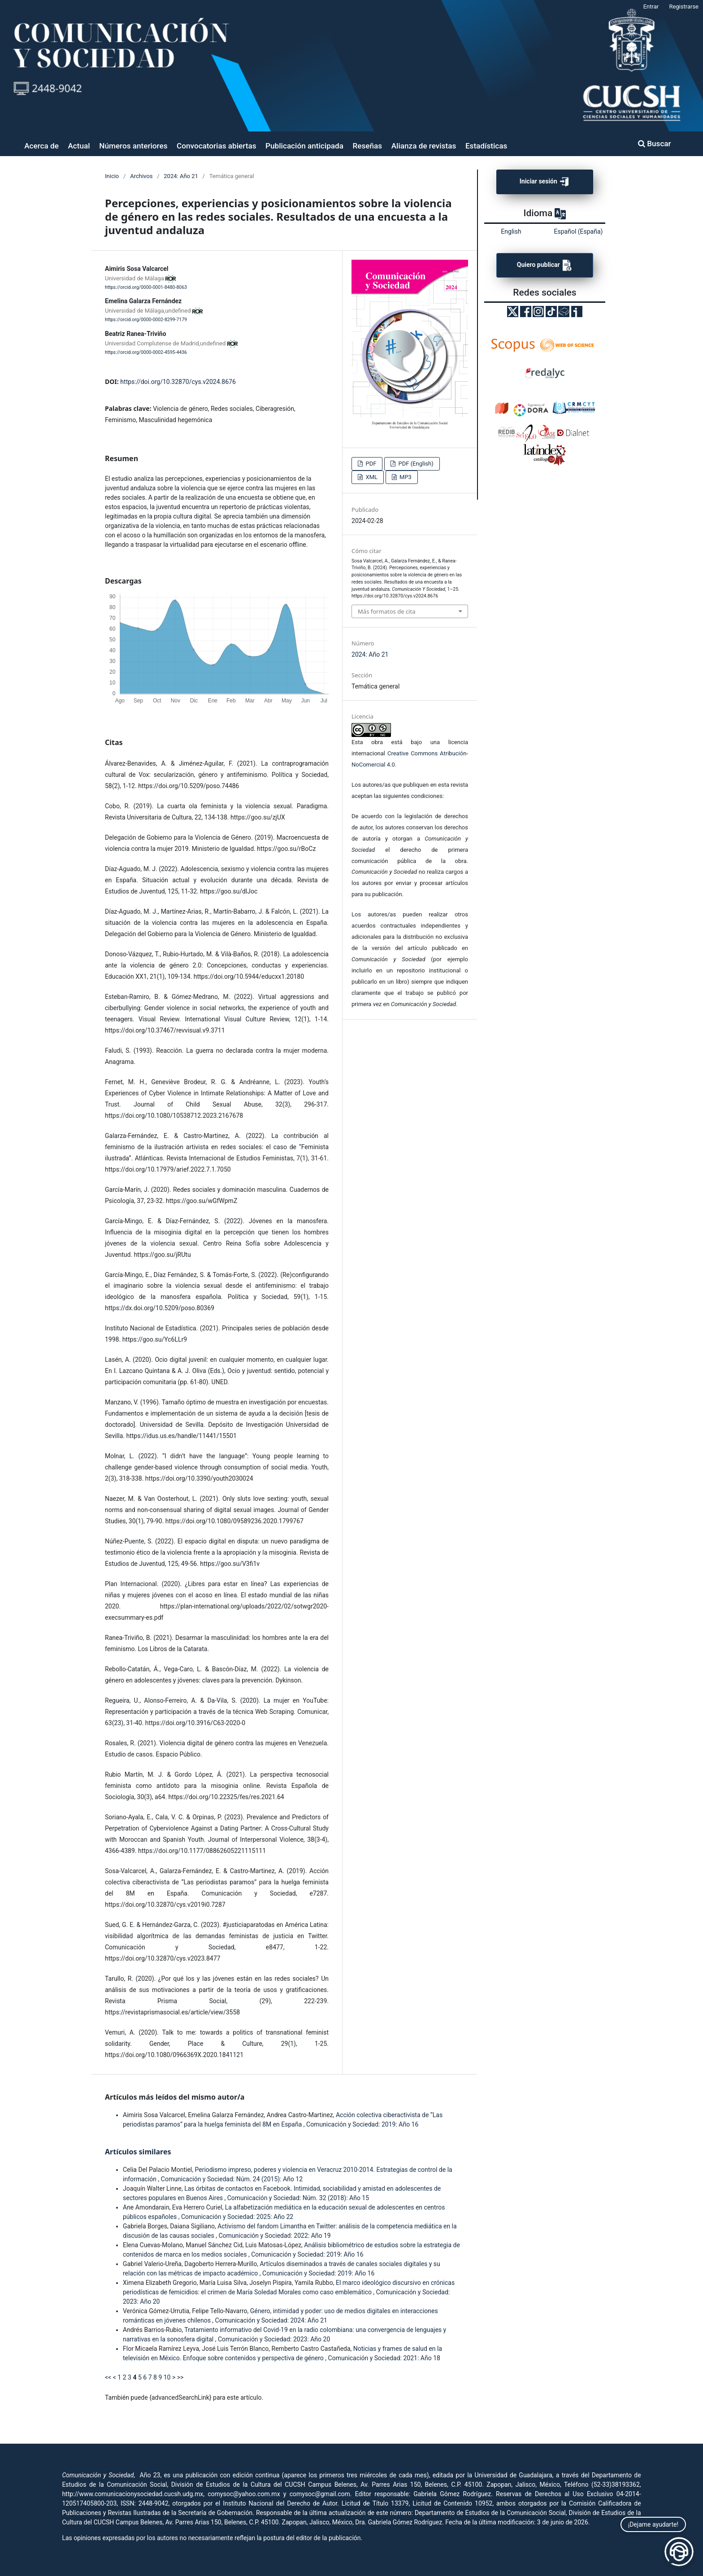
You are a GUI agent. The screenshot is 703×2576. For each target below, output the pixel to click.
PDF (370, 463)
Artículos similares (138, 2152)
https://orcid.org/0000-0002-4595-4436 (146, 352)
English (511, 231)
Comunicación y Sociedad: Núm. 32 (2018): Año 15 (298, 2197)
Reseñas (367, 145)
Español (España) (578, 231)
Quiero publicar (545, 265)
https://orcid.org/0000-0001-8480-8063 (146, 287)
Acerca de (41, 145)
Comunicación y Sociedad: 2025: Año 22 (237, 2216)
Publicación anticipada (304, 145)
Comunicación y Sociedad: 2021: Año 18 (384, 2358)
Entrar (651, 6)
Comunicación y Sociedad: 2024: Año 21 (271, 2320)
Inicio (112, 176)
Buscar (654, 143)
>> (180, 2377)
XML (371, 477)
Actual (79, 145)
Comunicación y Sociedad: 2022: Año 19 (274, 2235)
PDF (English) (415, 463)
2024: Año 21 (181, 176)
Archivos (141, 176)
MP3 (405, 477)
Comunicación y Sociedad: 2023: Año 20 (274, 2339)
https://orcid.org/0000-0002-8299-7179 (146, 320)
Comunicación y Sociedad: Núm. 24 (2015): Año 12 (232, 2179)
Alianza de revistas (423, 145)
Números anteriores (133, 145)
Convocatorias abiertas (216, 145)
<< (108, 2377)
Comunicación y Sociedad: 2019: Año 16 (362, 2124)
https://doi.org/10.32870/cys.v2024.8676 (177, 381)
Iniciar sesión (545, 181)
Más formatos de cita (386, 611)
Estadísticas (486, 145)
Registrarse (684, 6)
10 (167, 2377)
